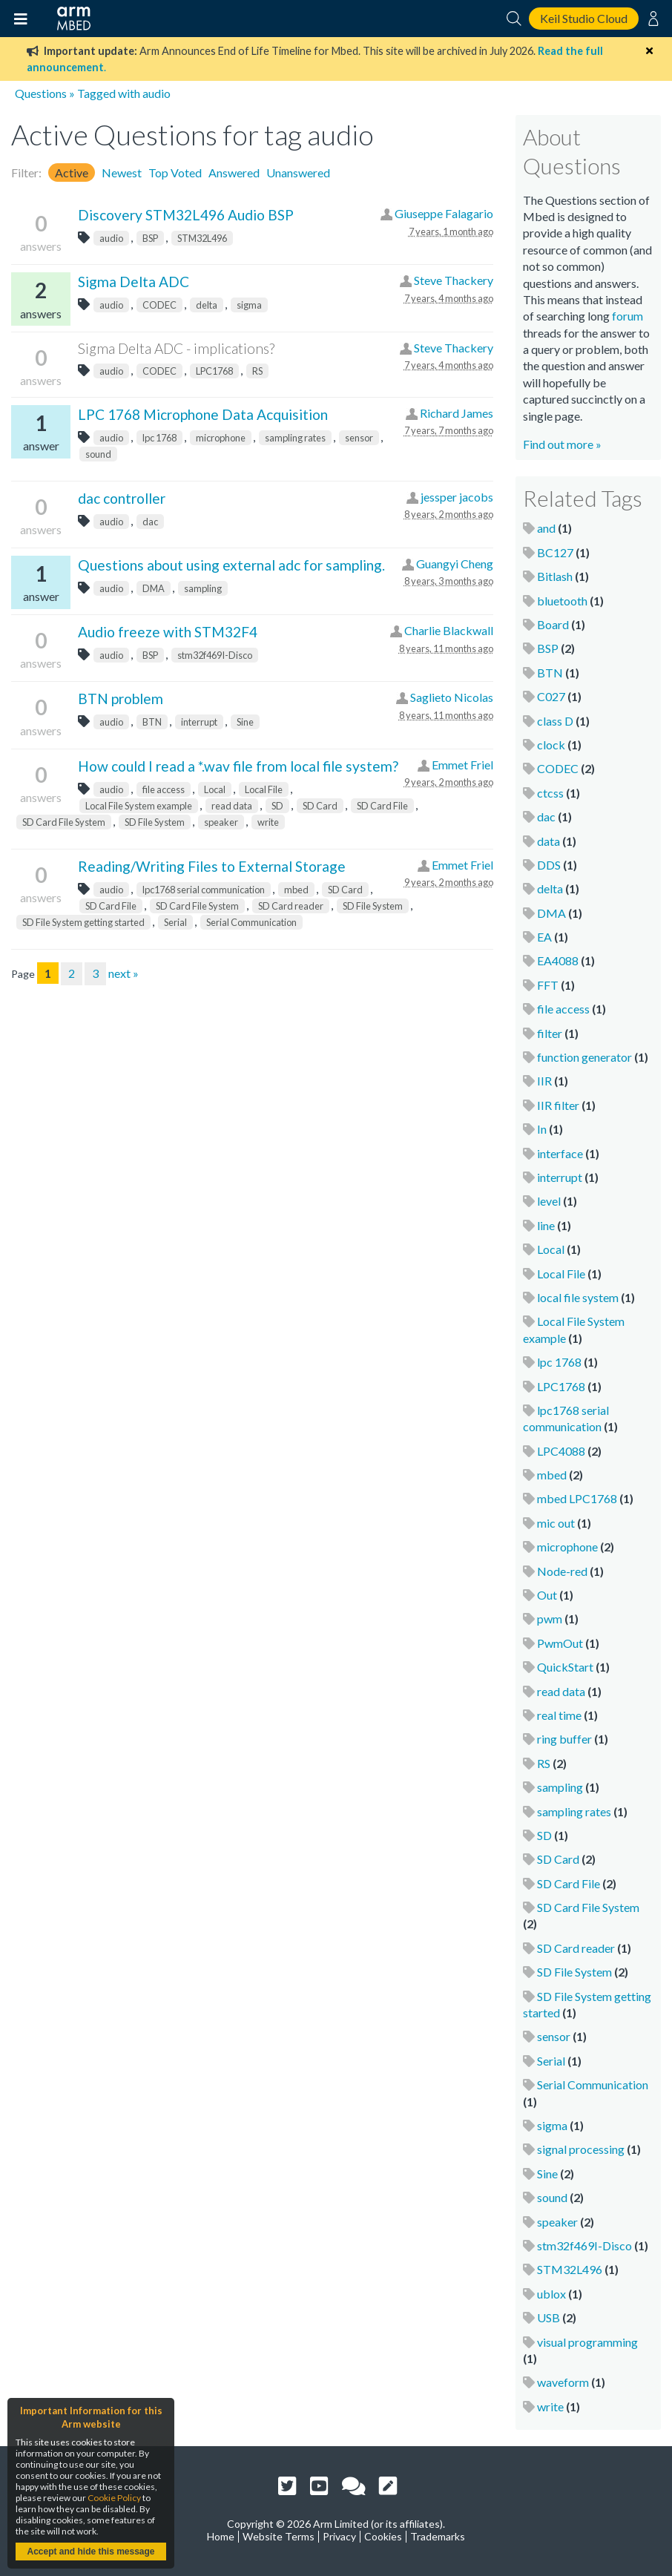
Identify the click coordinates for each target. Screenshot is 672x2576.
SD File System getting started (83, 922)
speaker (221, 822)
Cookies (383, 2536)
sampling (203, 588)
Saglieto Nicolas (451, 697)
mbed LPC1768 (577, 1498)
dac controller (121, 498)
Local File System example (138, 806)
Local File (264, 789)
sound (98, 454)
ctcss (550, 793)
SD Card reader (290, 906)
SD (277, 806)
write (268, 822)
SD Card (320, 806)
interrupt (199, 722)
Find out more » (562, 444)
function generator (584, 1057)
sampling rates (295, 438)
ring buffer (564, 1739)
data (548, 841)
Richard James (456, 413)
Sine (245, 722)
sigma (249, 305)
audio (111, 238)
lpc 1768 (159, 438)
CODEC (159, 305)
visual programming (587, 2342)
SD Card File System (63, 822)
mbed (296, 890)
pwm (549, 1618)
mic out (556, 1523)
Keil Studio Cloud (583, 18)
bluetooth (562, 601)
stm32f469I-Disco (214, 655)
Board (553, 624)
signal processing (581, 2149)
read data (231, 806)
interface (560, 1153)
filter (549, 1033)
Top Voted (175, 172)
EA (544, 937)
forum (627, 316)
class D (555, 721)
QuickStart (565, 1667)
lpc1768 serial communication (203, 890)
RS (257, 371)
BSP (150, 238)
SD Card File (382, 806)
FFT (548, 985)
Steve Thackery (453, 280)
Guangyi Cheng (454, 563)
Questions (41, 93)
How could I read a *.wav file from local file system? (238, 766)
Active (71, 172)
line (546, 1225)
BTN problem (120, 698)
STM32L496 (202, 238)
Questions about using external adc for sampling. (231, 565)
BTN (152, 722)
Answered (234, 172)
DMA (153, 588)
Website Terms (278, 2536)
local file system (578, 1297)
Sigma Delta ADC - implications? (176, 348)
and (546, 528)
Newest (122, 172)
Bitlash (555, 576)
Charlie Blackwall (448, 630)
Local (214, 789)
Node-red (562, 1571)
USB (548, 2317)
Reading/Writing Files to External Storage (212, 866)
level (549, 1201)
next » (123, 973)
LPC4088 (561, 1451)
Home (220, 2536)
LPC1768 (214, 371)
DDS (549, 865)
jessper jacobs (457, 497)
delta (206, 305)
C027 (551, 696)
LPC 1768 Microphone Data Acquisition (203, 414)
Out (547, 1595)
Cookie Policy (114, 2497)
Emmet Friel (462, 765)
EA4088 (558, 960)
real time (559, 1715)
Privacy (339, 2536)
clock (551, 744)
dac (150, 522)
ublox (551, 2294)
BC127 (555, 552)
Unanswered (298, 172)
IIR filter (558, 1105)
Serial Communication (251, 922)
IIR (544, 1081)
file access (163, 789)
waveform (563, 2382)
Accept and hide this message (90, 2551)
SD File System (155, 822)
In (542, 1129)
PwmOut (560, 1643)
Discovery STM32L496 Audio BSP (186, 214)
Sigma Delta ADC (133, 281)
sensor (359, 438)
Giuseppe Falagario (444, 213)
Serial (175, 922)
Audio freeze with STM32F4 (167, 631)
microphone (221, 438)
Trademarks (437, 2536)
